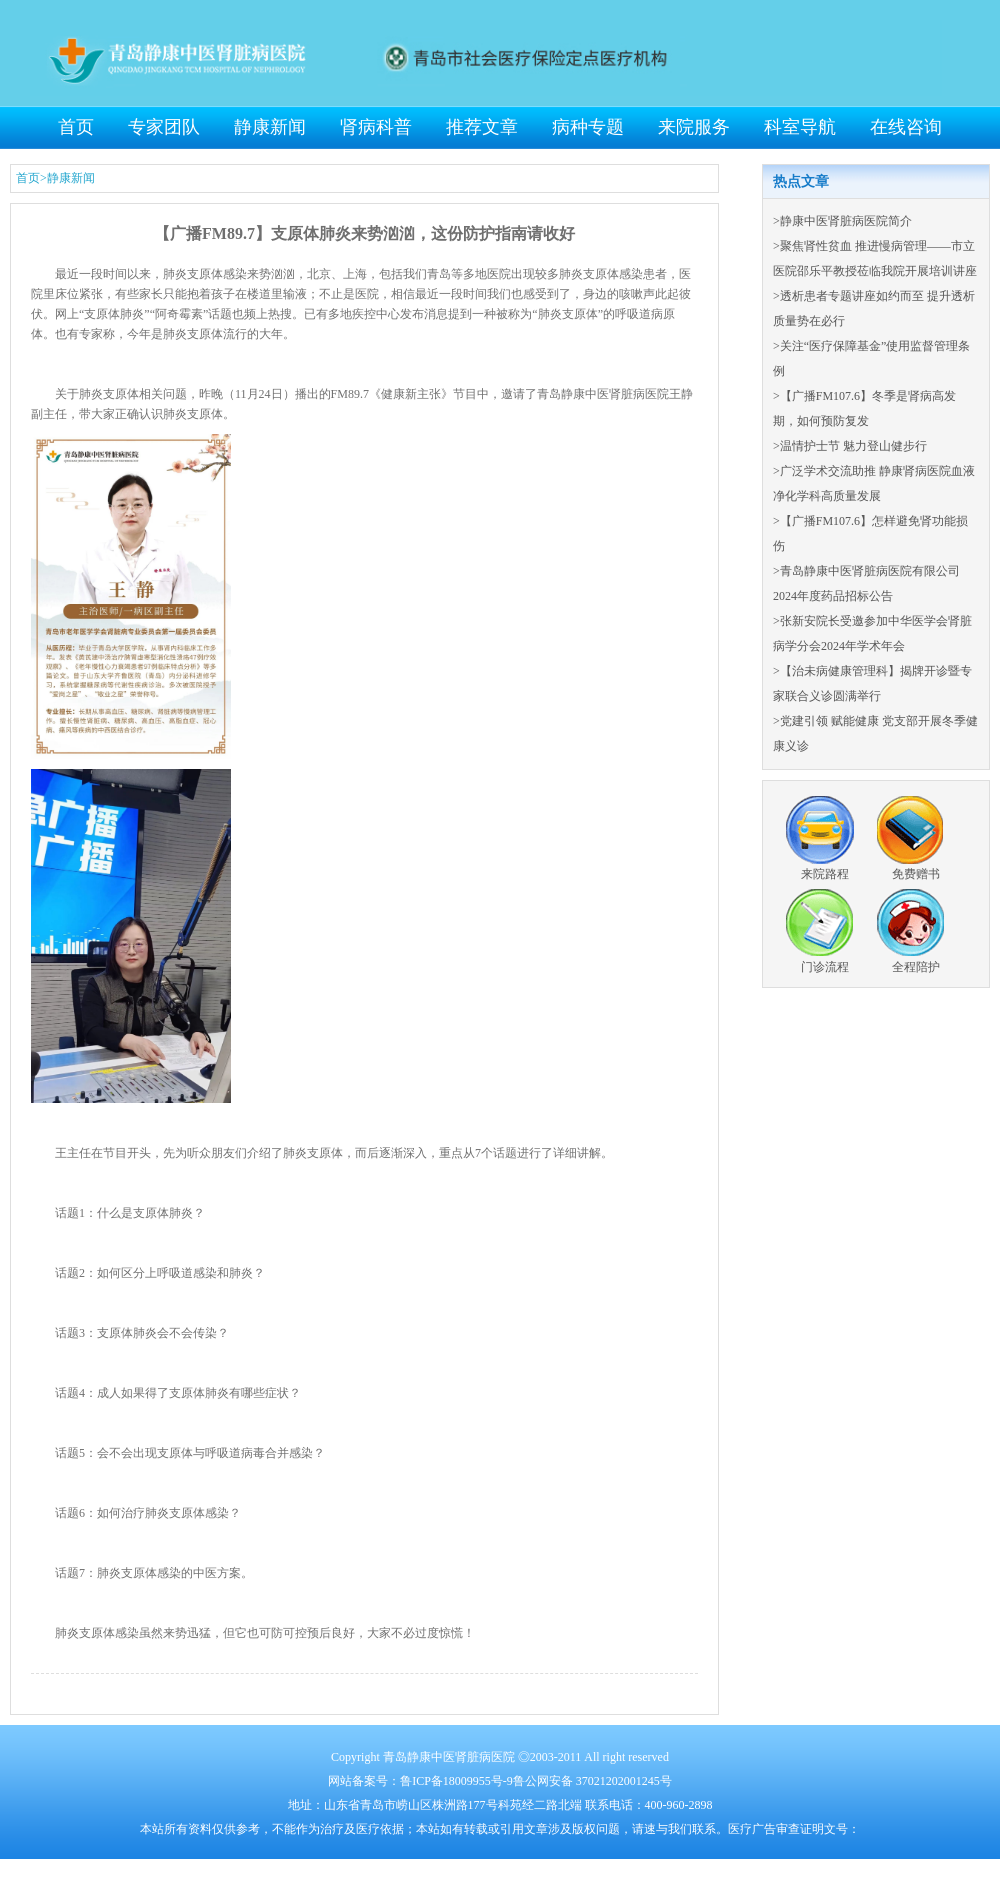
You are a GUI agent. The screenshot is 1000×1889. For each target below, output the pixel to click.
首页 (76, 127)
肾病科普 (376, 127)
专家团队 (164, 127)
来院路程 (825, 874)
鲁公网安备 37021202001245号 (592, 1781)
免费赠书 (916, 874)
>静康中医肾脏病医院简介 (842, 221)
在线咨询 (906, 127)
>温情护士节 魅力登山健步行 (850, 446)
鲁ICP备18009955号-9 (456, 1781)
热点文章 (801, 181)
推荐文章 (482, 127)
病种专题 (588, 127)
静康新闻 (270, 127)
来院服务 (694, 127)
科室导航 (800, 127)
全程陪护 (916, 967)
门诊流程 (825, 967)
